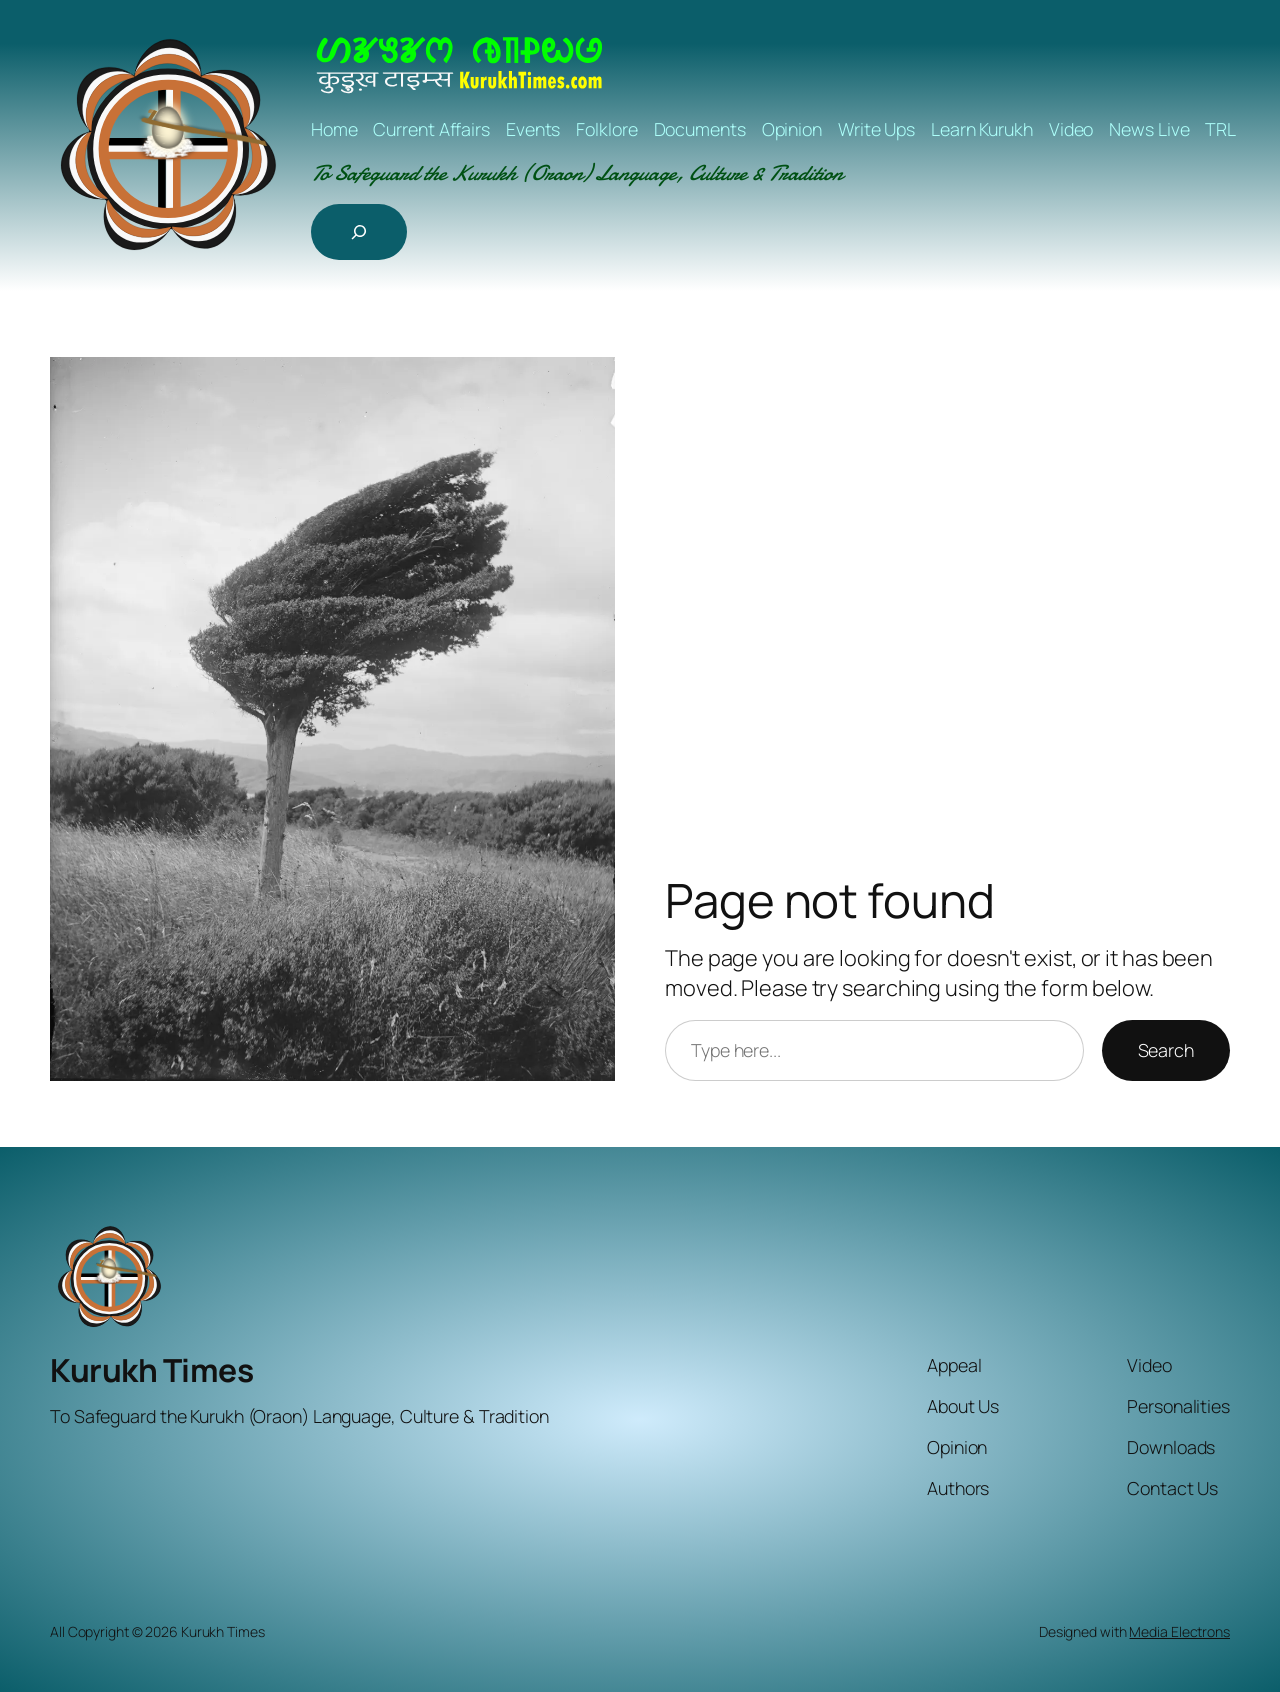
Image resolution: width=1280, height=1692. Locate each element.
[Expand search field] (359, 232)
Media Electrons (1179, 1631)
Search (1166, 1050)
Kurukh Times (151, 1370)
